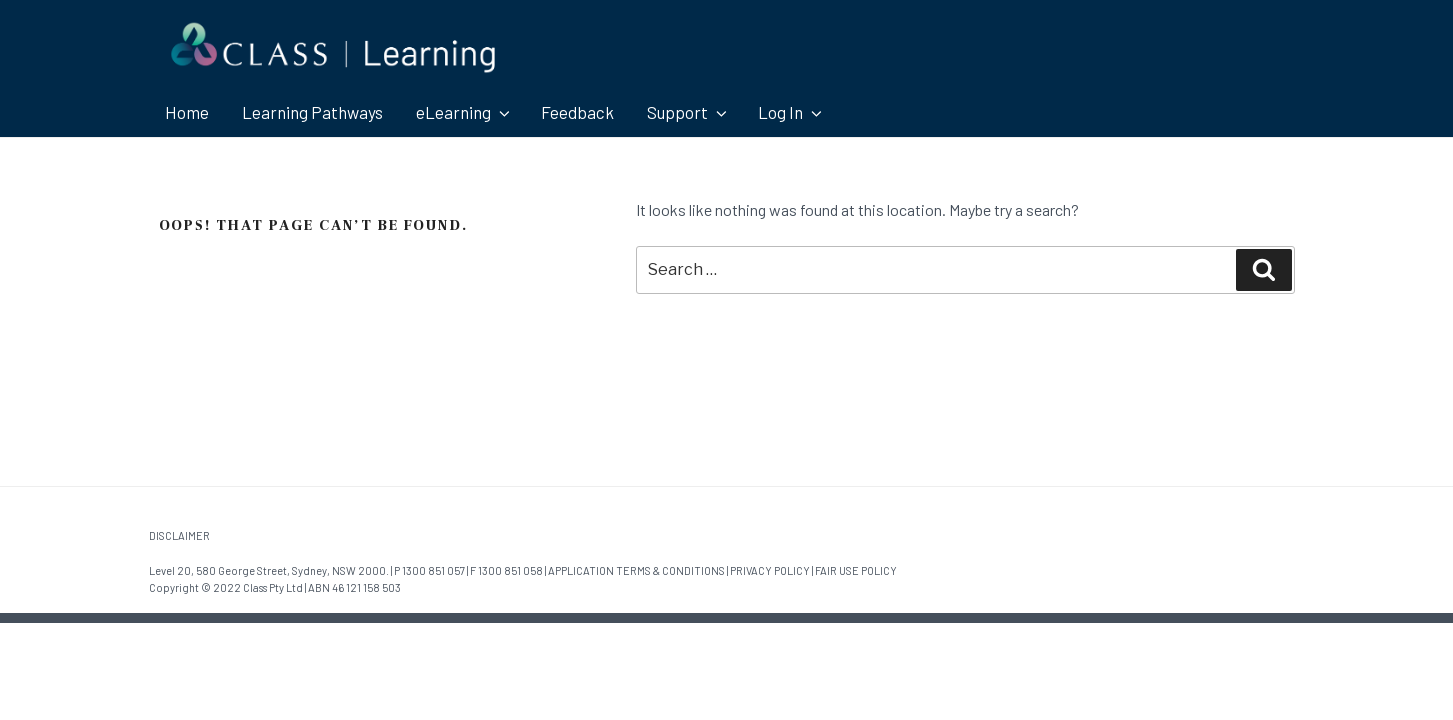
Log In (791, 112)
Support (688, 112)
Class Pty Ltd (273, 587)
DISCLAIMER (179, 535)
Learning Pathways (312, 112)
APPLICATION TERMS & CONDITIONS (636, 570)
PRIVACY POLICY (770, 570)
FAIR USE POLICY (856, 570)
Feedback (577, 112)
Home (187, 112)
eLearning (464, 112)
